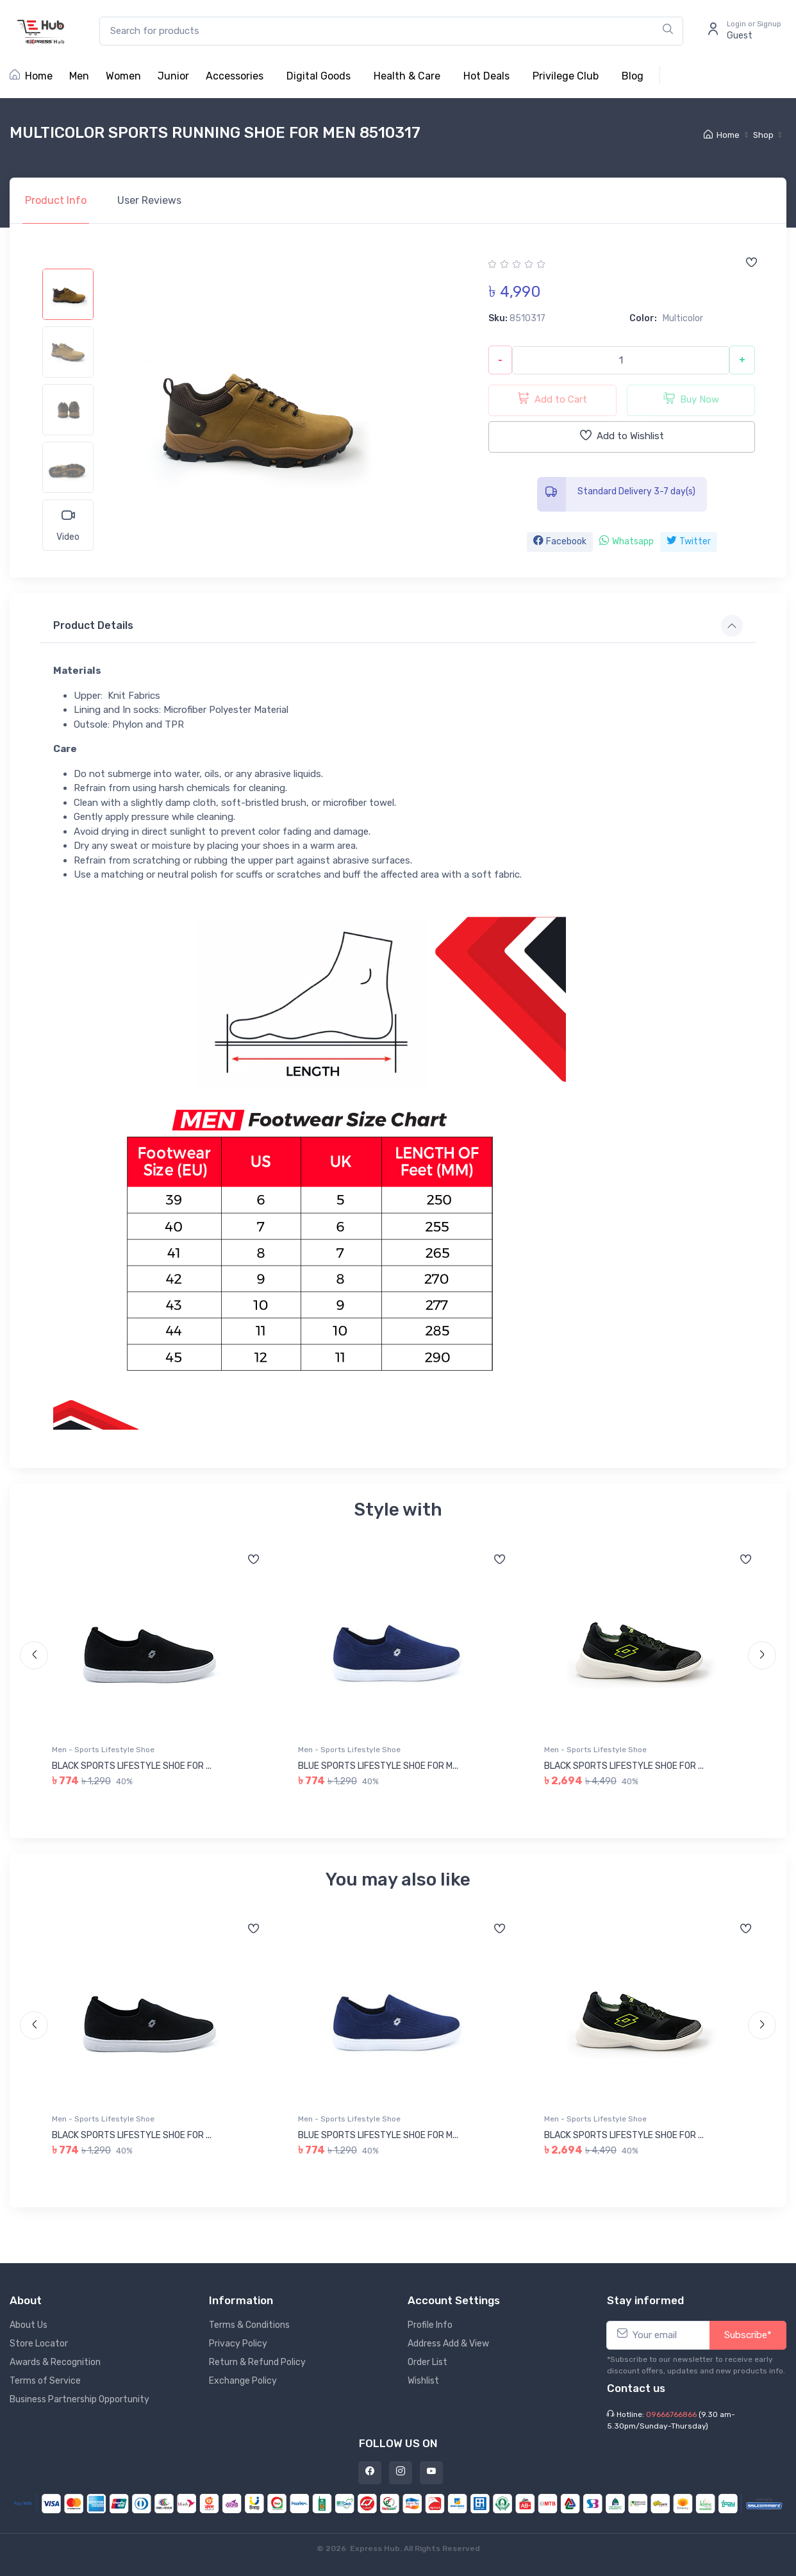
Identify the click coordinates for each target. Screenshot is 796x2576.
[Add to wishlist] (751, 263)
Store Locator (39, 2343)
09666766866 (671, 2414)
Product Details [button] (93, 625)
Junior (173, 76)
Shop (763, 135)
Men (79, 76)
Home (31, 76)
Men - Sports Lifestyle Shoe (103, 1749)
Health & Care (407, 76)
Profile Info (430, 2325)
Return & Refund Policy (257, 2362)
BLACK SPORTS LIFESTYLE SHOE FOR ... (131, 1766)
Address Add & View (448, 2343)
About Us (28, 2325)
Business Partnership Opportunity (79, 2399)
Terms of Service (45, 2380)
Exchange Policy (243, 2380)
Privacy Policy (238, 2343)
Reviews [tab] (149, 200)
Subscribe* (748, 2335)
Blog (632, 76)
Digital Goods (318, 76)
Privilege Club (566, 76)
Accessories (234, 76)
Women (123, 76)
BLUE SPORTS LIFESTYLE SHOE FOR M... (378, 1766)
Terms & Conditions (249, 2325)
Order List (427, 2362)
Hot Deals (486, 76)
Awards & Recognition (55, 2362)
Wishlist (423, 2380)
